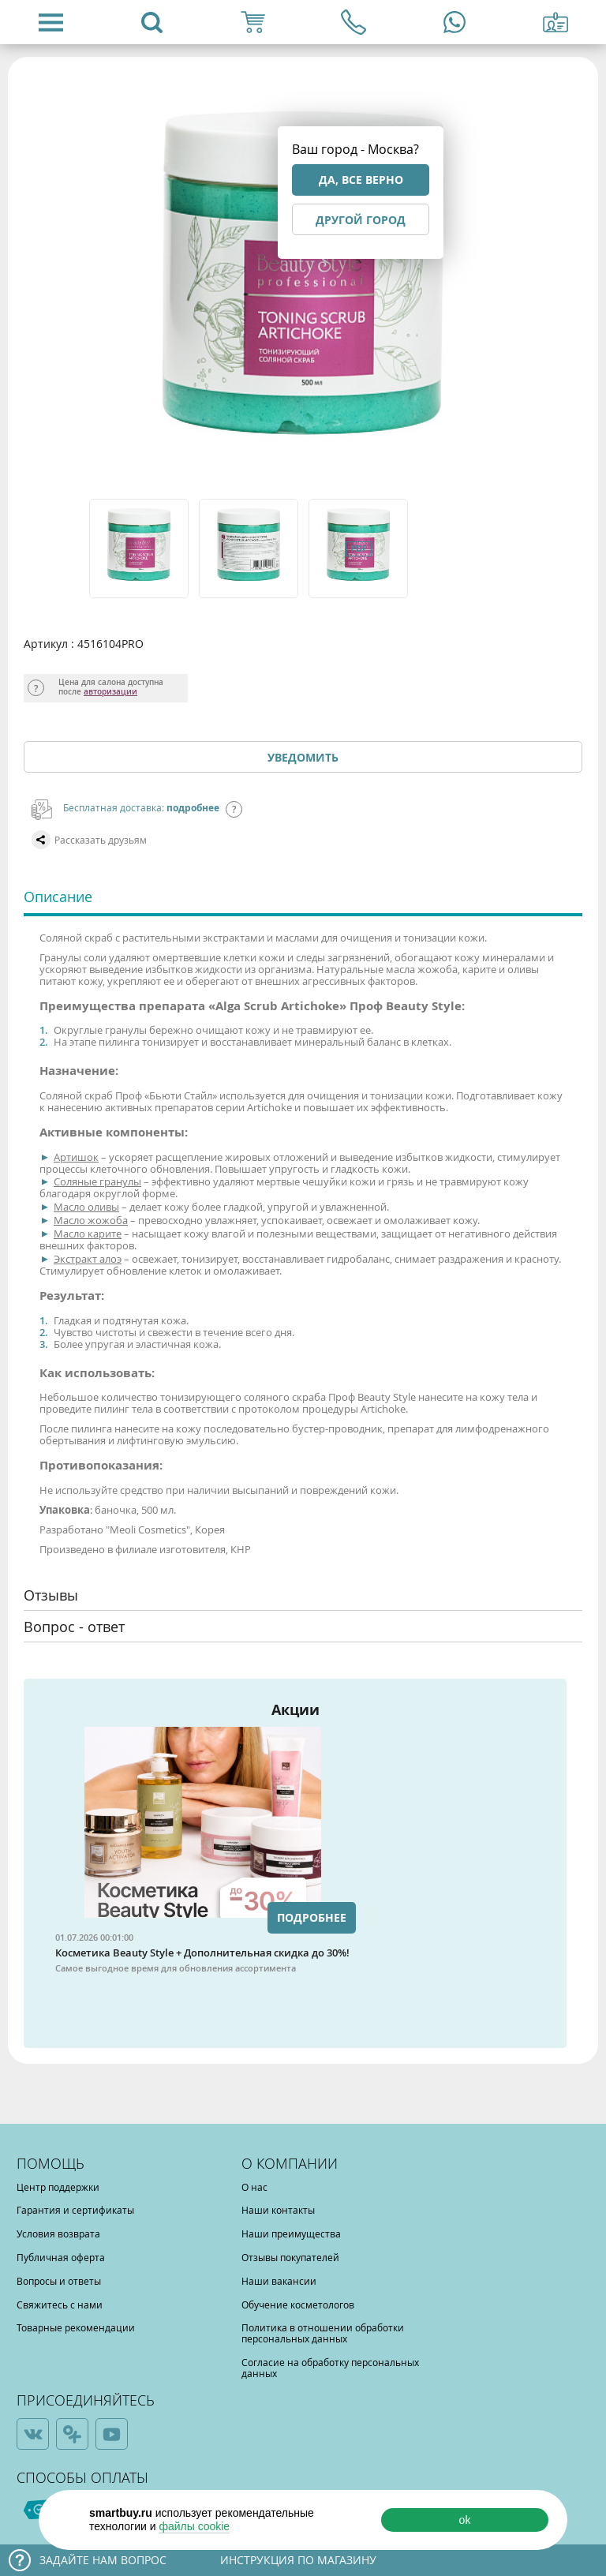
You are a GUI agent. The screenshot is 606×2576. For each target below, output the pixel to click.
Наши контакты (278, 2209)
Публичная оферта (61, 2257)
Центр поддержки (58, 2187)
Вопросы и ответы (59, 2281)
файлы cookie (194, 2526)
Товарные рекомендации (76, 2327)
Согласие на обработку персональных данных (330, 2367)
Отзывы (51, 1595)
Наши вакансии (278, 2281)
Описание (58, 896)
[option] (140, 548)
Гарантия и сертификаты (75, 2209)
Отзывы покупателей (290, 2257)
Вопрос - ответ (74, 1626)
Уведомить (303, 757)
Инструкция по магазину (298, 2559)
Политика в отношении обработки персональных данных (322, 2333)
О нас (254, 2187)
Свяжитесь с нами (60, 2304)
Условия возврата (58, 2233)
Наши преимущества (291, 2233)
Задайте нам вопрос (102, 2559)
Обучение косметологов (297, 2304)
